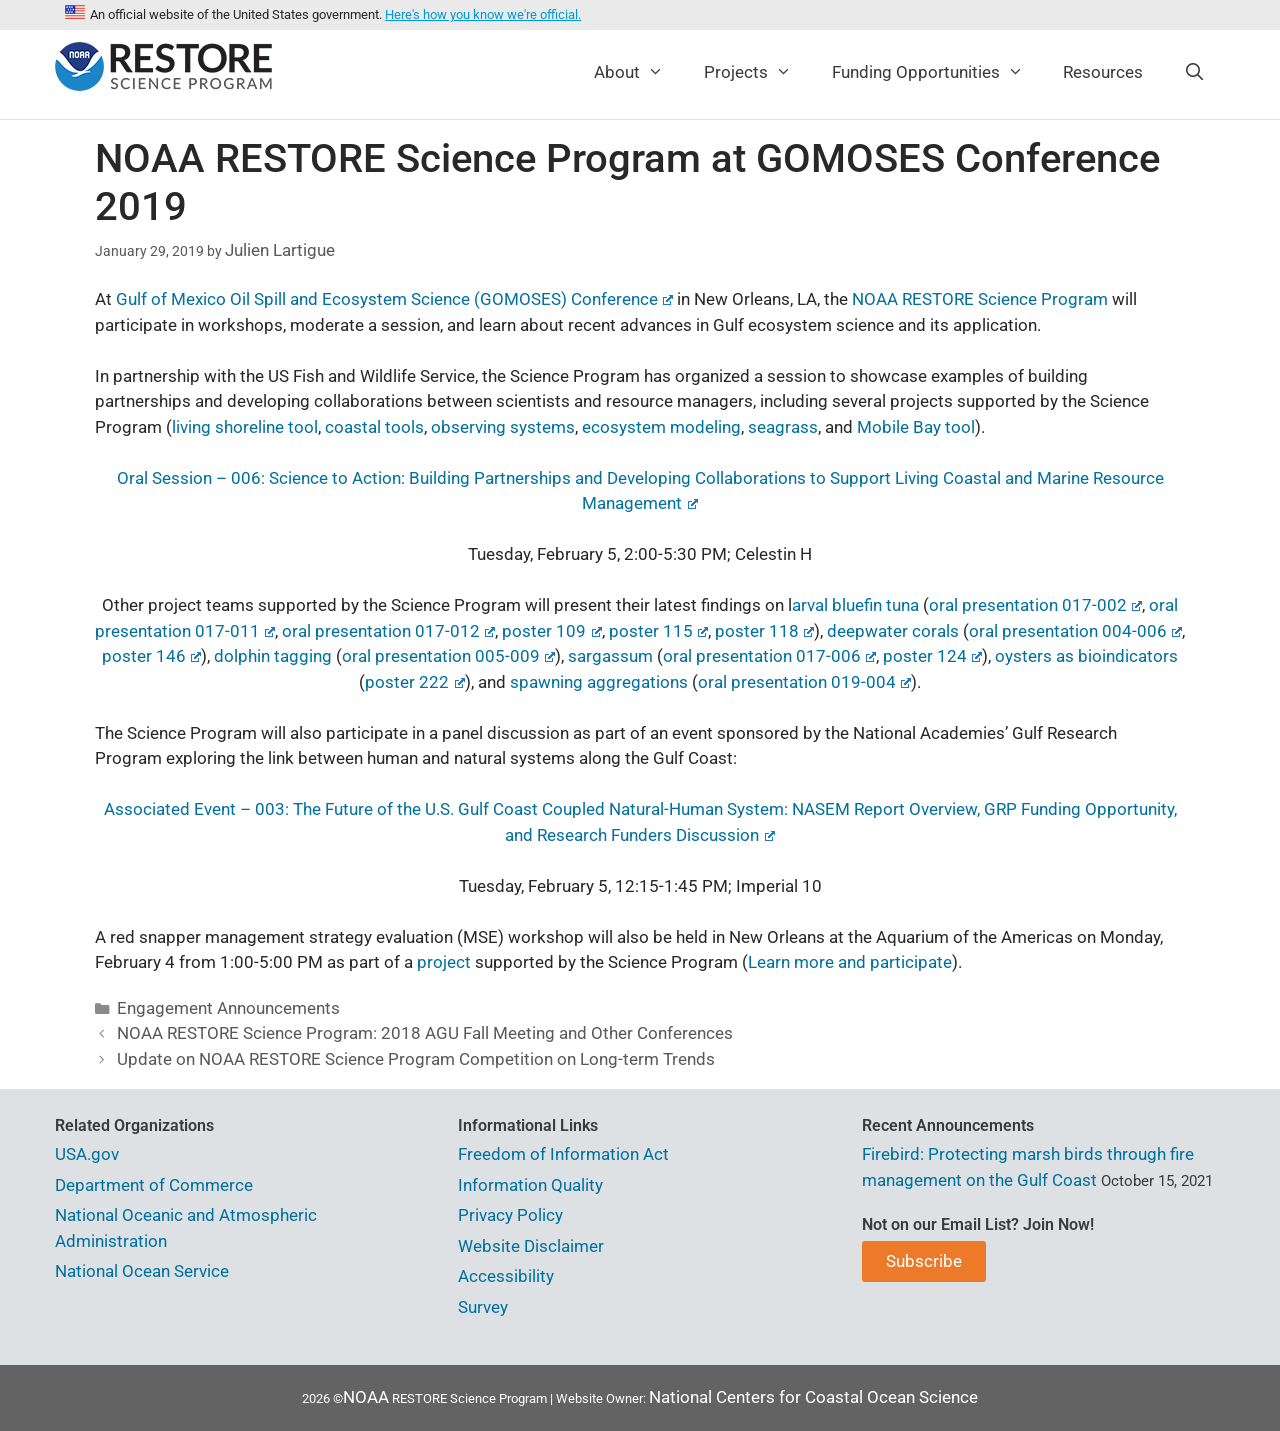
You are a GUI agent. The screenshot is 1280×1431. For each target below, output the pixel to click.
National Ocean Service (142, 1271)
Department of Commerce (154, 1185)
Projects (758, 72)
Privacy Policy (510, 1215)
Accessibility (506, 1276)
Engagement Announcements (228, 1008)
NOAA (366, 1397)
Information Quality (530, 1185)
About (639, 72)
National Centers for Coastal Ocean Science (813, 1397)
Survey (483, 1307)
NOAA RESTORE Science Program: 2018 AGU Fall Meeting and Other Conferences (425, 1033)
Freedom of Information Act (563, 1154)
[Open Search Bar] (1194, 72)
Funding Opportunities (938, 72)
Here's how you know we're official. (483, 14)
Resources (1103, 72)
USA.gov (87, 1154)
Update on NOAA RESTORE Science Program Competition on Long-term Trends (416, 1059)
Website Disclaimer (531, 1246)
